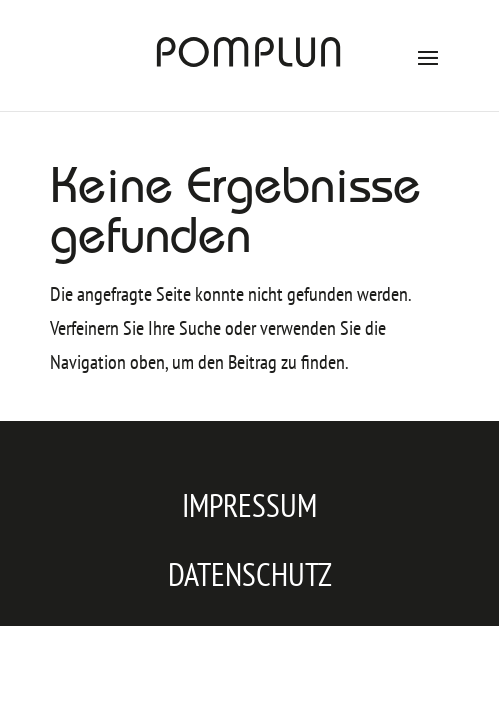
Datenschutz (250, 574)
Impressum (249, 505)
